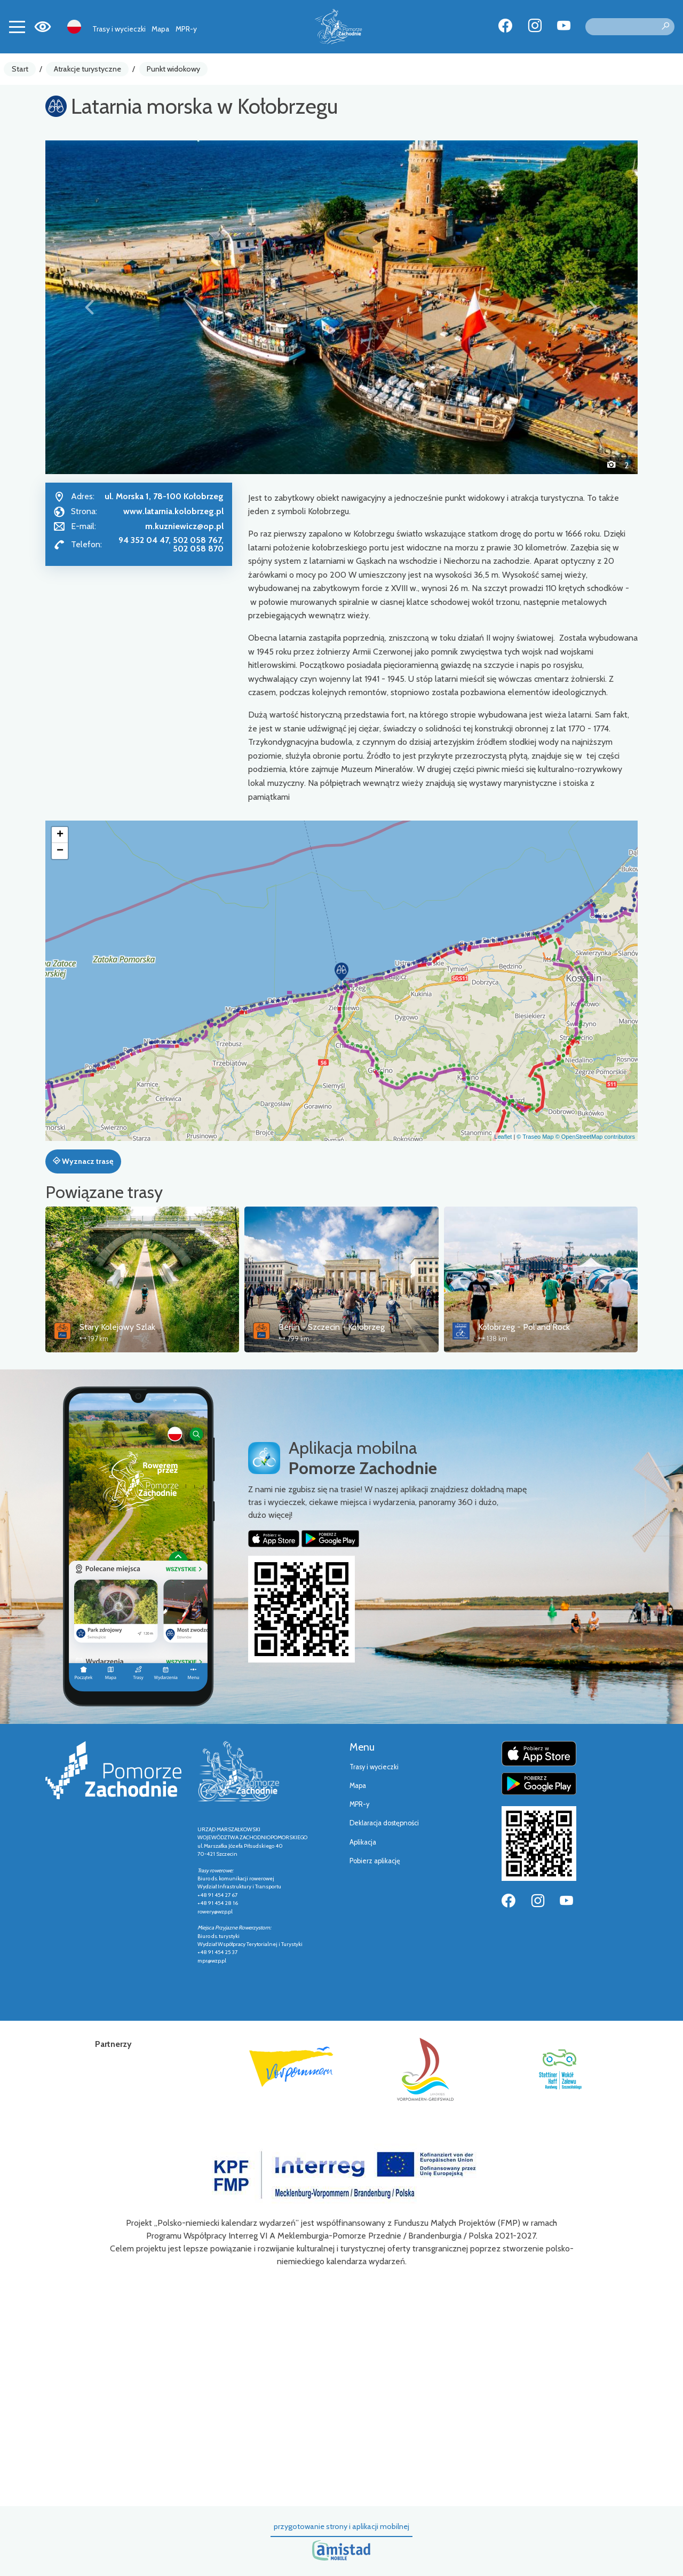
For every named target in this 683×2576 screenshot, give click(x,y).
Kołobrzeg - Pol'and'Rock (524, 1327)
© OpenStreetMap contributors (595, 1136)
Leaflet (503, 1136)
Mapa (160, 29)
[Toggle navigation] (17, 26)
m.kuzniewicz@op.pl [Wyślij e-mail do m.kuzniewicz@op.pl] (184, 526)
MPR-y (186, 29)
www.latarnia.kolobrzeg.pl (173, 511)
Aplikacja (363, 1842)
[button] (89, 307)
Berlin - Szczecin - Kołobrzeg (332, 1327)
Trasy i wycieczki (119, 29)
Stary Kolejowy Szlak (117, 1327)
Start (20, 69)
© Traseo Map (535, 1136)
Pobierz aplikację (375, 1861)
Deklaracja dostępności (384, 1823)
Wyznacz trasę (83, 1161)
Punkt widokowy (173, 69)
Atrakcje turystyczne (87, 69)
